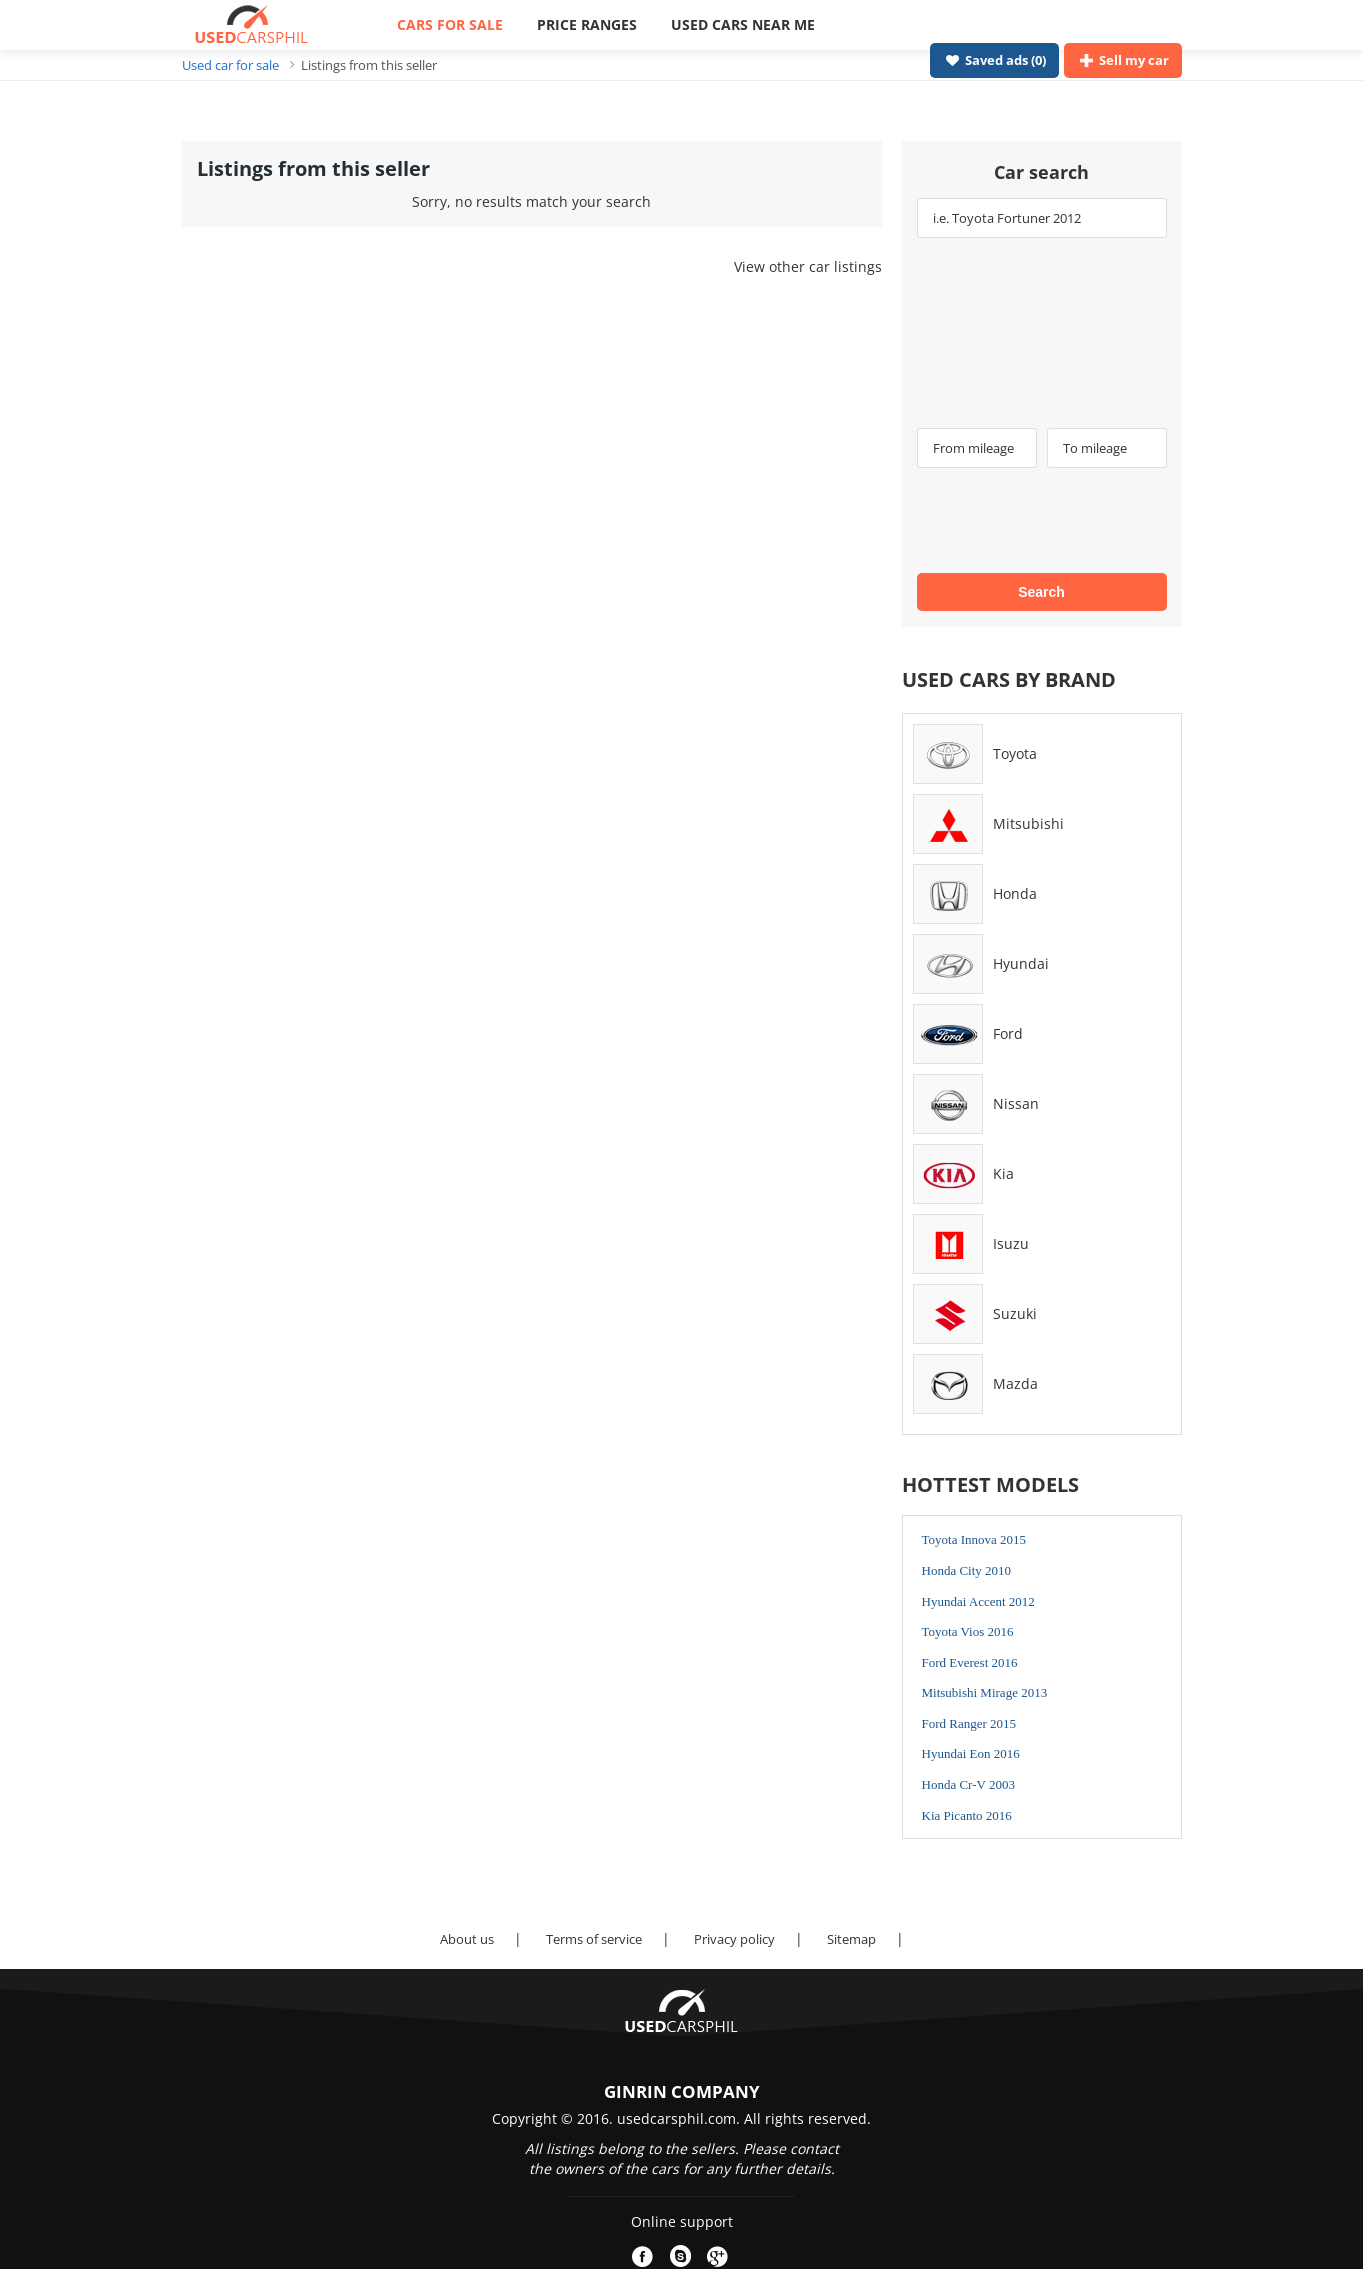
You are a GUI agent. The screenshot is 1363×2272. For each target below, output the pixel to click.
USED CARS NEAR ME (743, 24)
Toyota (1015, 753)
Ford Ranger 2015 (969, 1723)
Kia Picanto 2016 (967, 1815)
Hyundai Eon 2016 (971, 1753)
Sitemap (851, 1939)
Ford (1008, 1033)
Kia (1003, 1173)
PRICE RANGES (587, 24)
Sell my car (1122, 60)
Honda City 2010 (967, 1570)
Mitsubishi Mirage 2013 (985, 1692)
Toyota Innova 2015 (974, 1539)
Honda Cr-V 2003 (968, 1784)
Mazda (1015, 1383)
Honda (1015, 893)
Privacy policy (734, 1939)
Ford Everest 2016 (970, 1662)
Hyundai (1021, 963)
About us (467, 1939)
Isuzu (1011, 1243)
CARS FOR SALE (450, 24)
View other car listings (808, 266)
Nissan (1016, 1103)
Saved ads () (994, 60)
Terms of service (594, 1939)
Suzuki (1015, 1313)
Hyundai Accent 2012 (978, 1601)
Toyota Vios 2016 (968, 1631)
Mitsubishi (1028, 823)
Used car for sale (230, 65)
